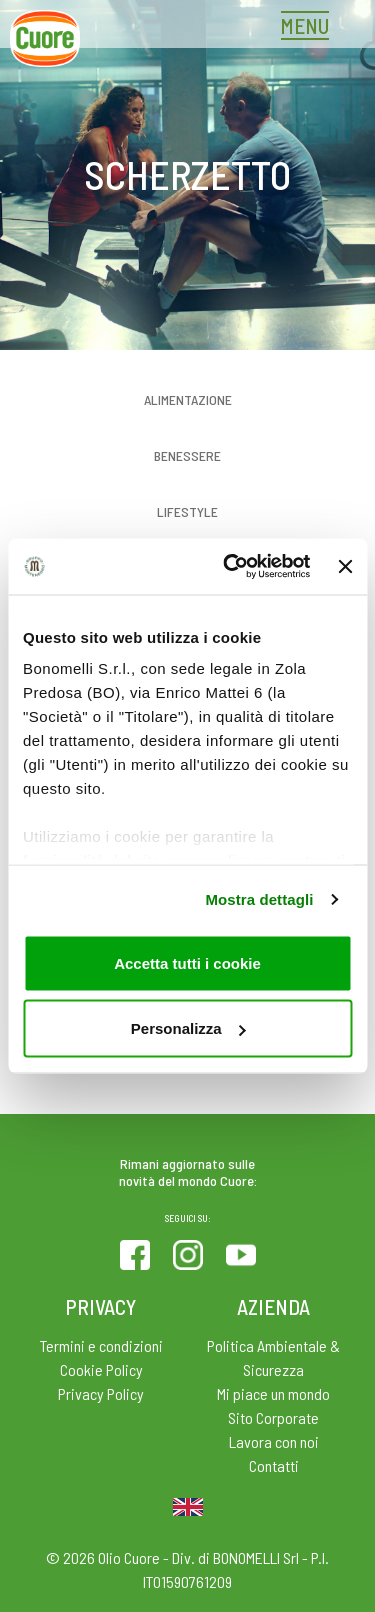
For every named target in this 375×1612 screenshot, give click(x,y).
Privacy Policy (101, 1393)
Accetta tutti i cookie (187, 962)
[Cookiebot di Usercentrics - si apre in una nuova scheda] (231, 567)
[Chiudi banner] (345, 566)
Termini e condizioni (101, 1345)
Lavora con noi (274, 1441)
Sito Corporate (273, 1417)
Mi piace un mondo (273, 1393)
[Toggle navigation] (310, 28)
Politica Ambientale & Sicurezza (273, 1357)
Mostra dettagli (259, 899)
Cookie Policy (101, 1369)
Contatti (274, 1465)
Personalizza (188, 1028)
